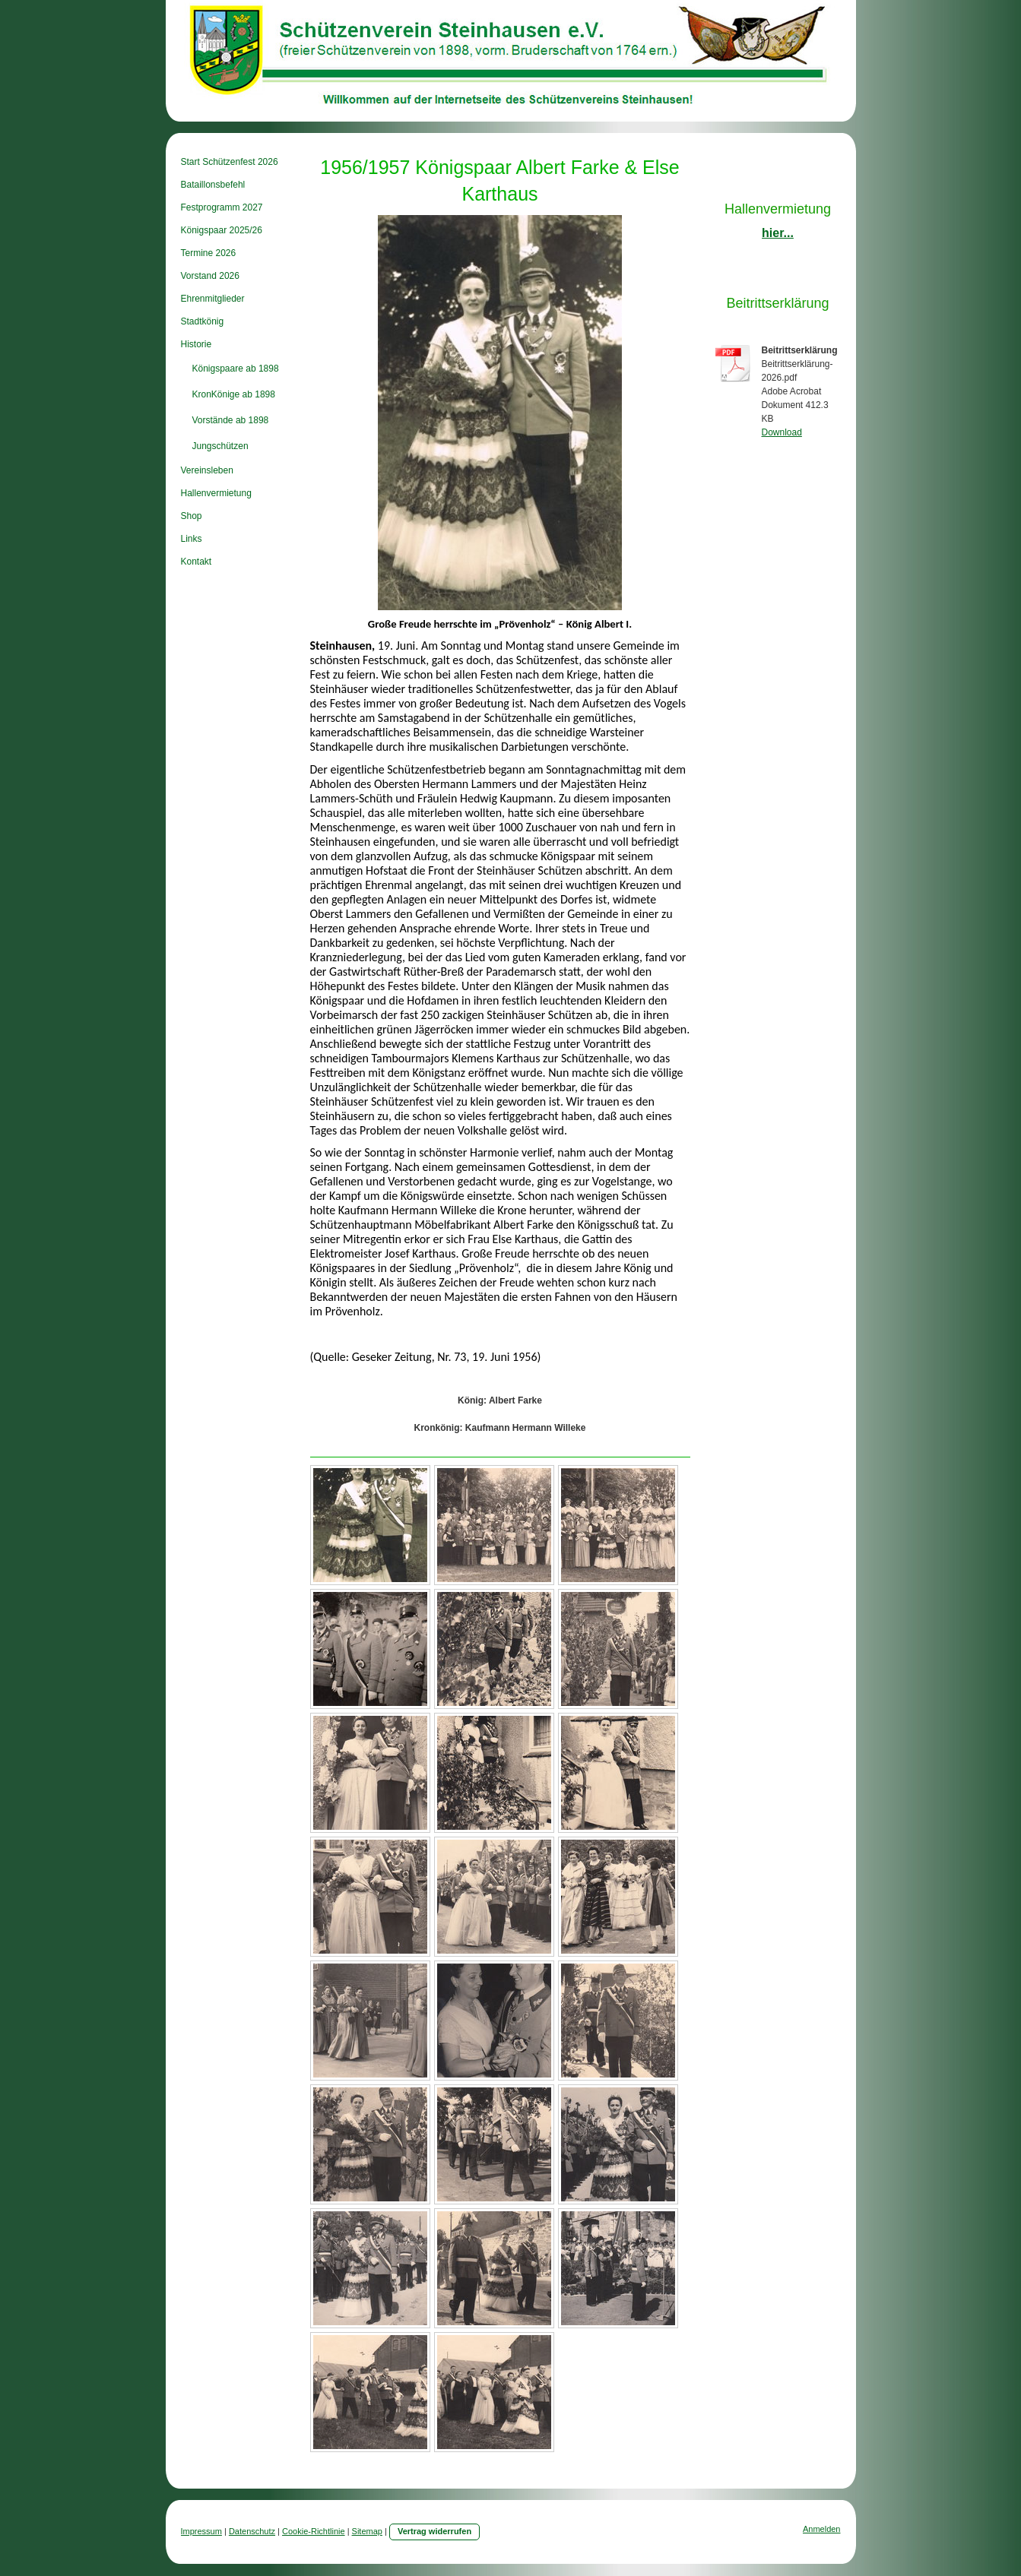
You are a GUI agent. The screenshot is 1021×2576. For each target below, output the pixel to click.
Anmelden (822, 2528)
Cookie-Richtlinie (313, 2531)
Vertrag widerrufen (434, 2531)
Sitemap (367, 2531)
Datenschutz (252, 2531)
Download (782, 432)
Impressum (201, 2531)
